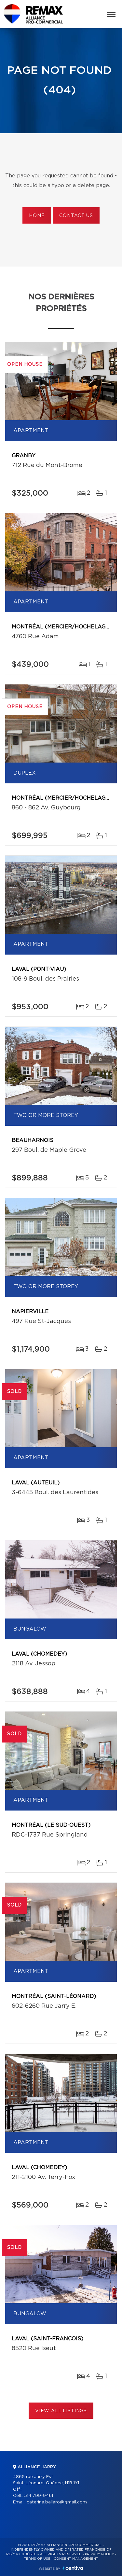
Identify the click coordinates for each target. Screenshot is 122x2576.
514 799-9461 (38, 2496)
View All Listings (61, 2411)
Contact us (76, 216)
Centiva (72, 2568)
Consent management (76, 2558)
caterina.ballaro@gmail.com (57, 2502)
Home (37, 216)
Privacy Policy (99, 2554)
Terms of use (37, 2558)
